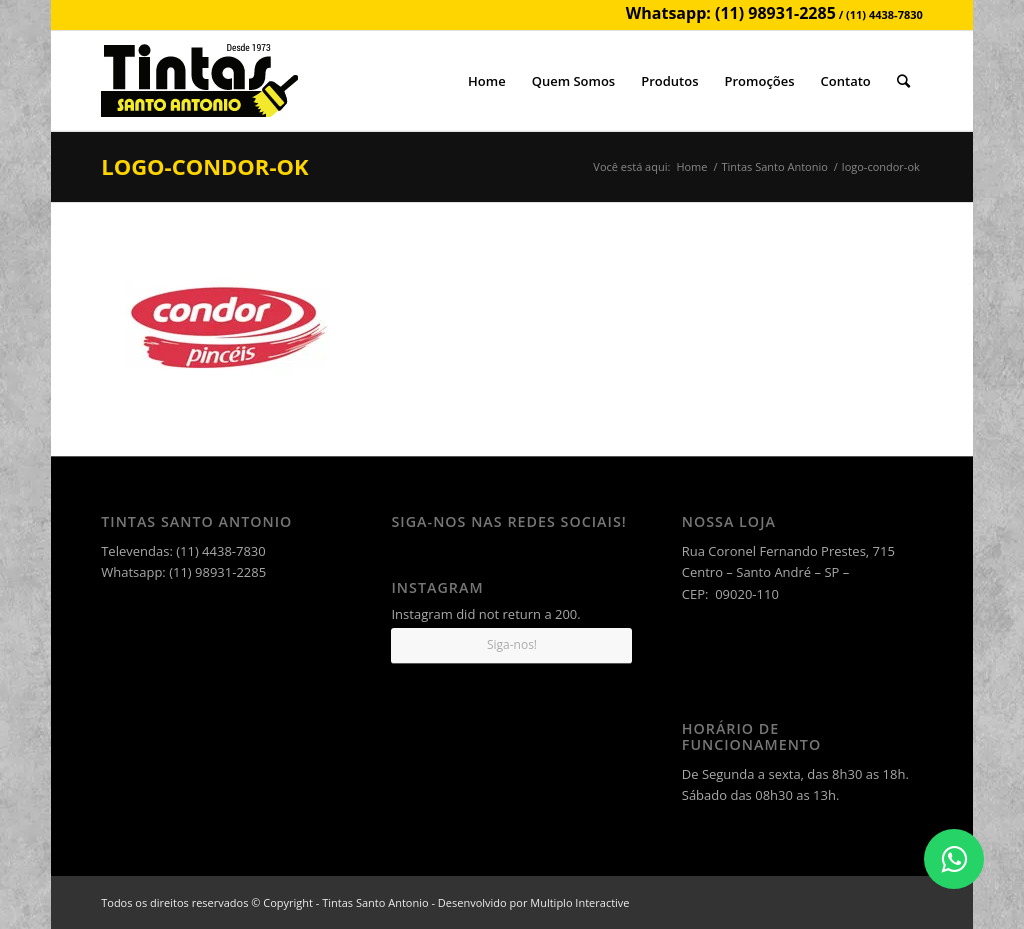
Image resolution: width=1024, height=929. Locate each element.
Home (691, 166)
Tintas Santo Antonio (774, 166)
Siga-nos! (512, 644)
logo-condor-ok (204, 166)
